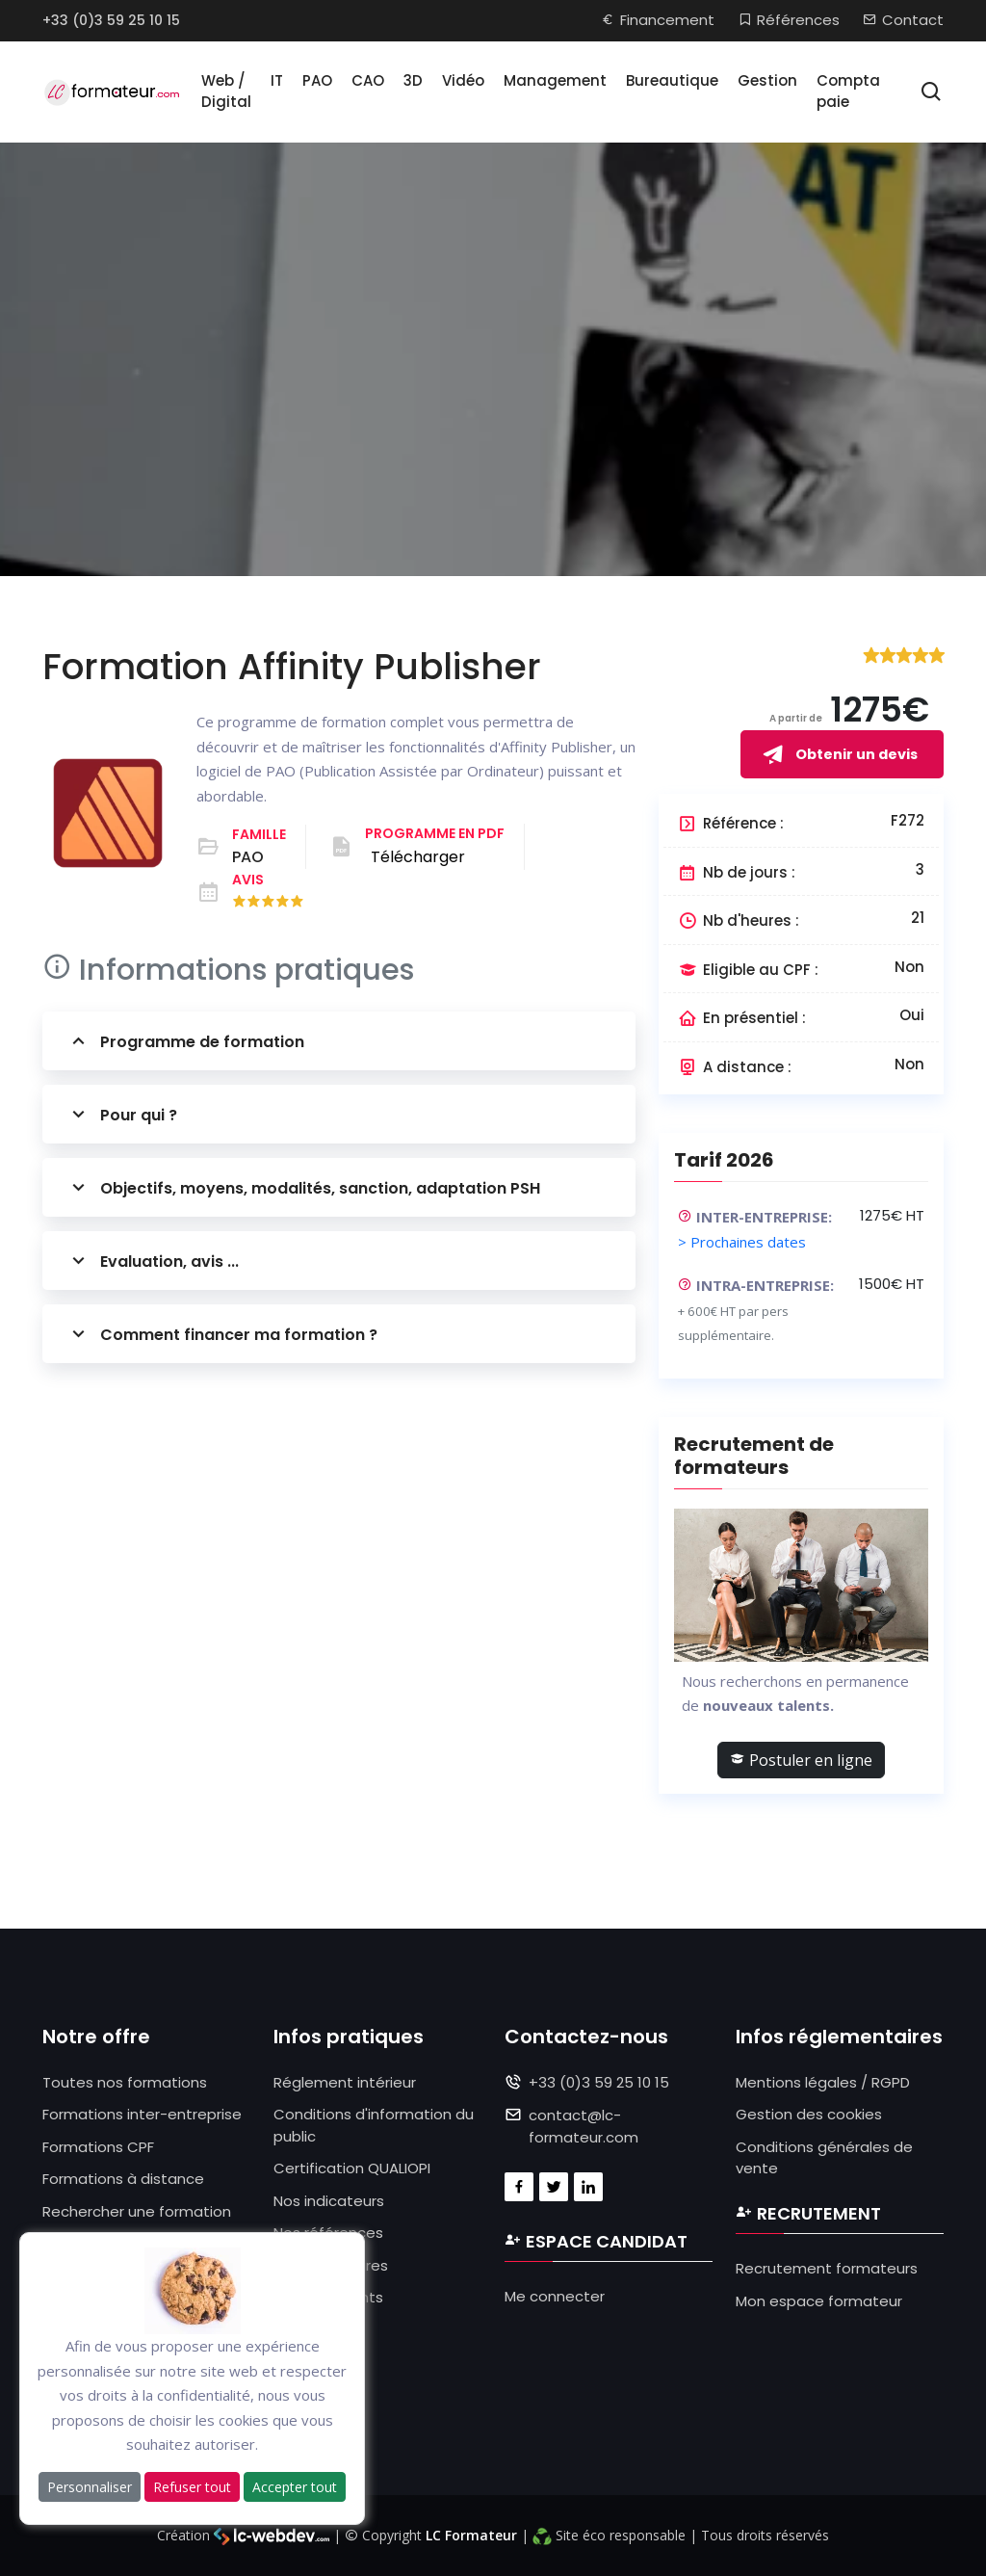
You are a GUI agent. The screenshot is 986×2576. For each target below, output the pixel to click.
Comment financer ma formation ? (221, 1334)
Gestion (767, 80)
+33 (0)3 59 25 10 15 (111, 20)
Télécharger (418, 857)
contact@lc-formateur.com (583, 2126)
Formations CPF (98, 2147)
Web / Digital (226, 91)
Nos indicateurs (328, 2201)
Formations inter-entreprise (142, 2114)
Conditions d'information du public (373, 2125)
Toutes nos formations (124, 2082)
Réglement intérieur (344, 2082)
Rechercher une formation (136, 2211)
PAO (317, 80)
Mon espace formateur (819, 2301)
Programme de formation (185, 1041)
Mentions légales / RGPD (823, 2082)
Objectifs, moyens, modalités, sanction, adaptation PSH (303, 1187)
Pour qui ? (121, 1114)
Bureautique (672, 80)
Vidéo (463, 80)
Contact (903, 20)
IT (277, 80)
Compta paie (848, 91)
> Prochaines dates (742, 1241)
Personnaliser (89, 2487)
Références (789, 20)
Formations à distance (123, 2179)
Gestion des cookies (809, 2114)
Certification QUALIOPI (351, 2168)
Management (555, 80)
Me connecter (555, 2296)
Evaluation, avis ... (152, 1261)
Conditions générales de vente (824, 2158)
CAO (367, 80)
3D (413, 80)
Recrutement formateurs (827, 2268)
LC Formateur (471, 2535)
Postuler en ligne (801, 1760)
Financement (657, 20)
